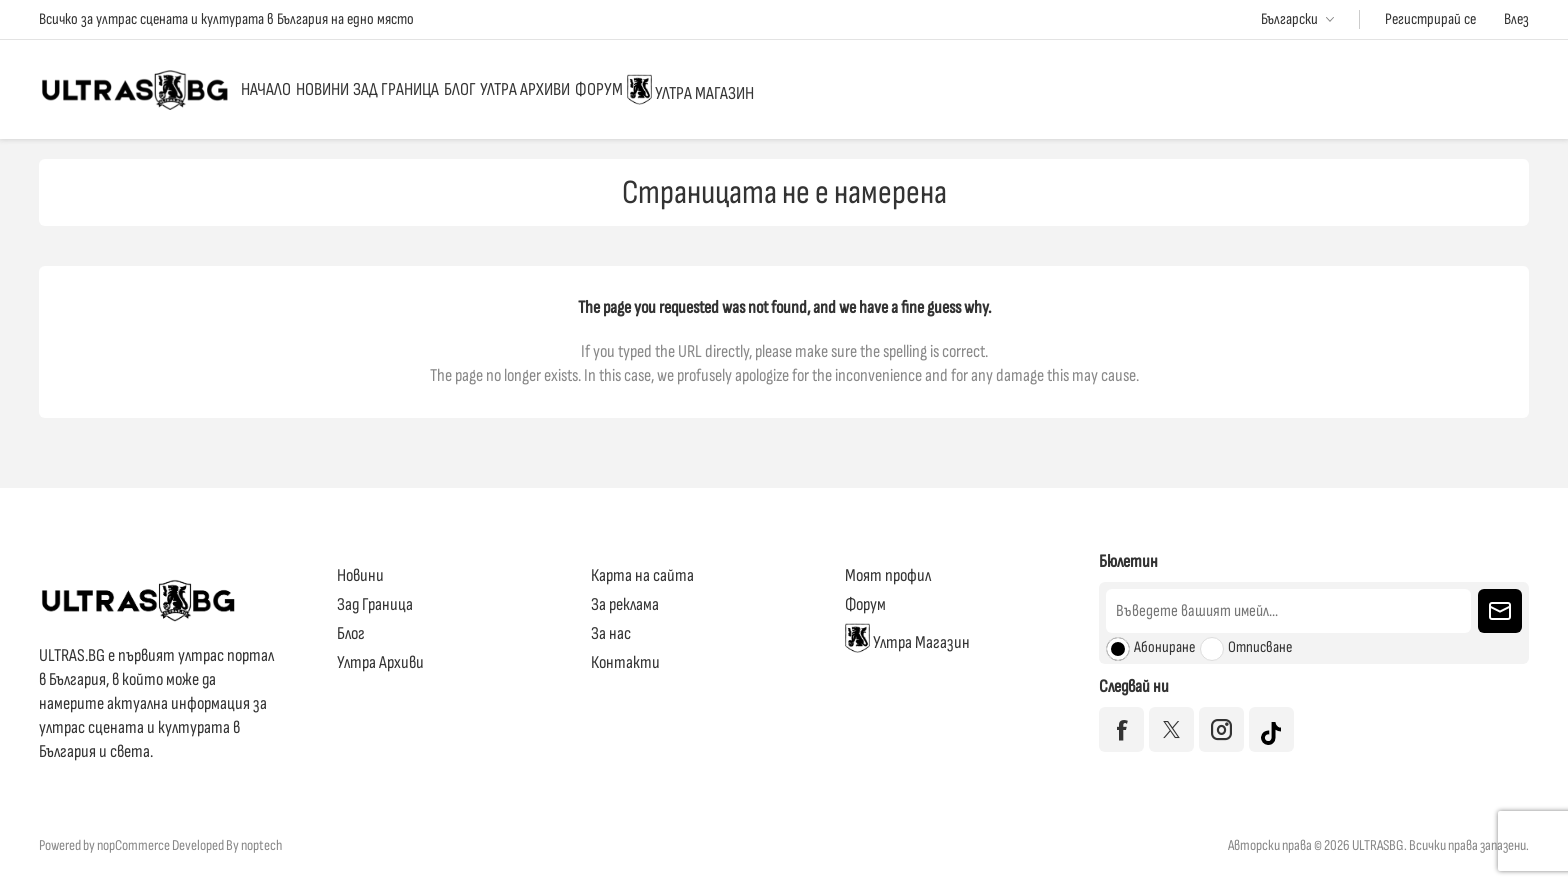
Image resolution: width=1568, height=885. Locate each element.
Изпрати (1500, 611)
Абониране (1164, 647)
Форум (822, 90)
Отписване (1260, 647)
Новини (383, 90)
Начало (286, 90)
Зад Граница (500, 90)
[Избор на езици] (1297, 19)
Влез (1516, 19)
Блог (604, 90)
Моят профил (888, 575)
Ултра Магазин (955, 89)
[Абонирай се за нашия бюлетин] (1288, 611)
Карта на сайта (642, 575)
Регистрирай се (1430, 19)
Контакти (625, 662)
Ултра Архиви (709, 90)
